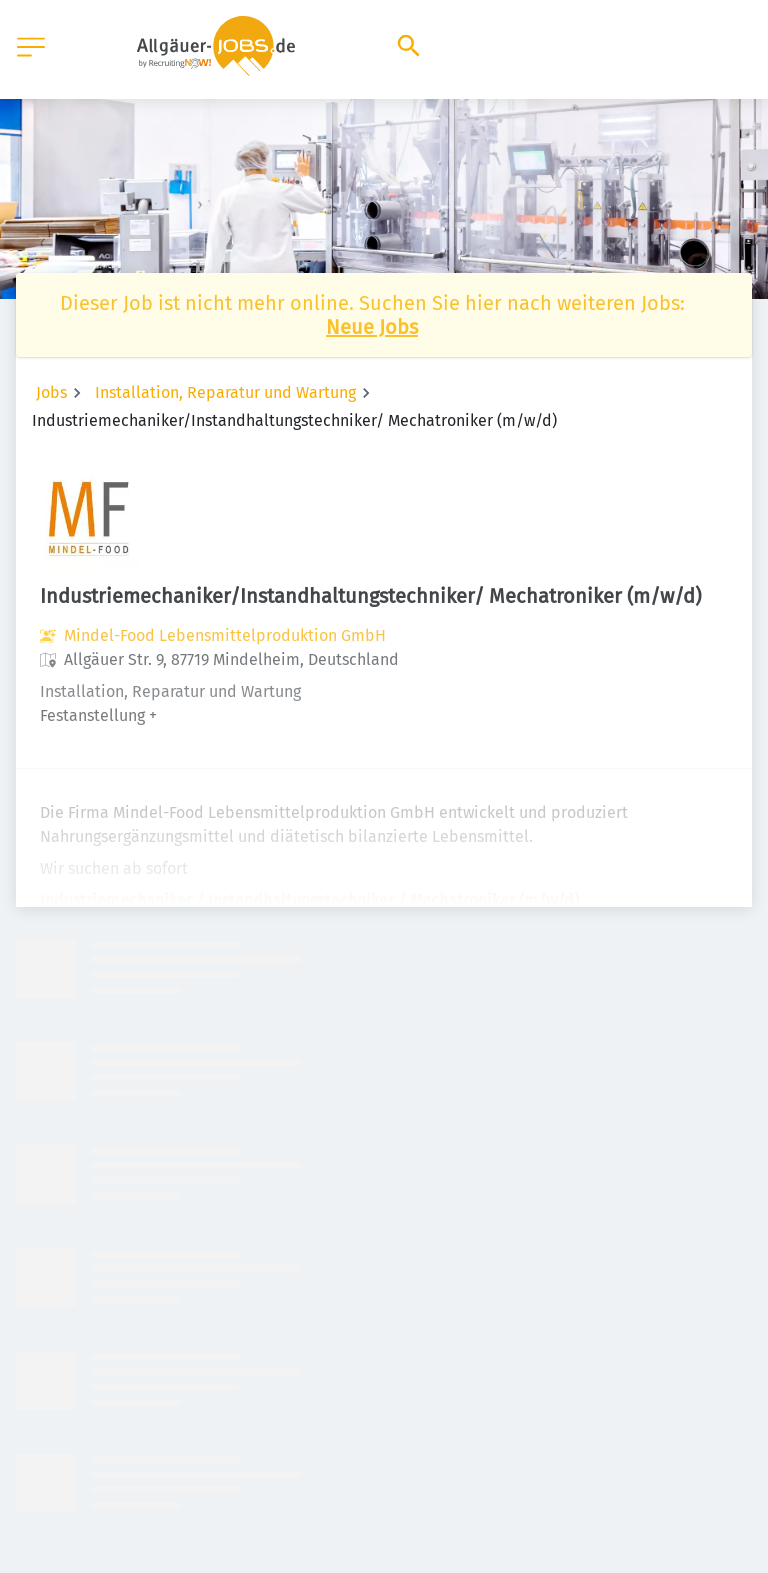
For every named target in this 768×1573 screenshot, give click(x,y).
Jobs (51, 392)
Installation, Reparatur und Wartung (225, 392)
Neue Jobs (372, 327)
